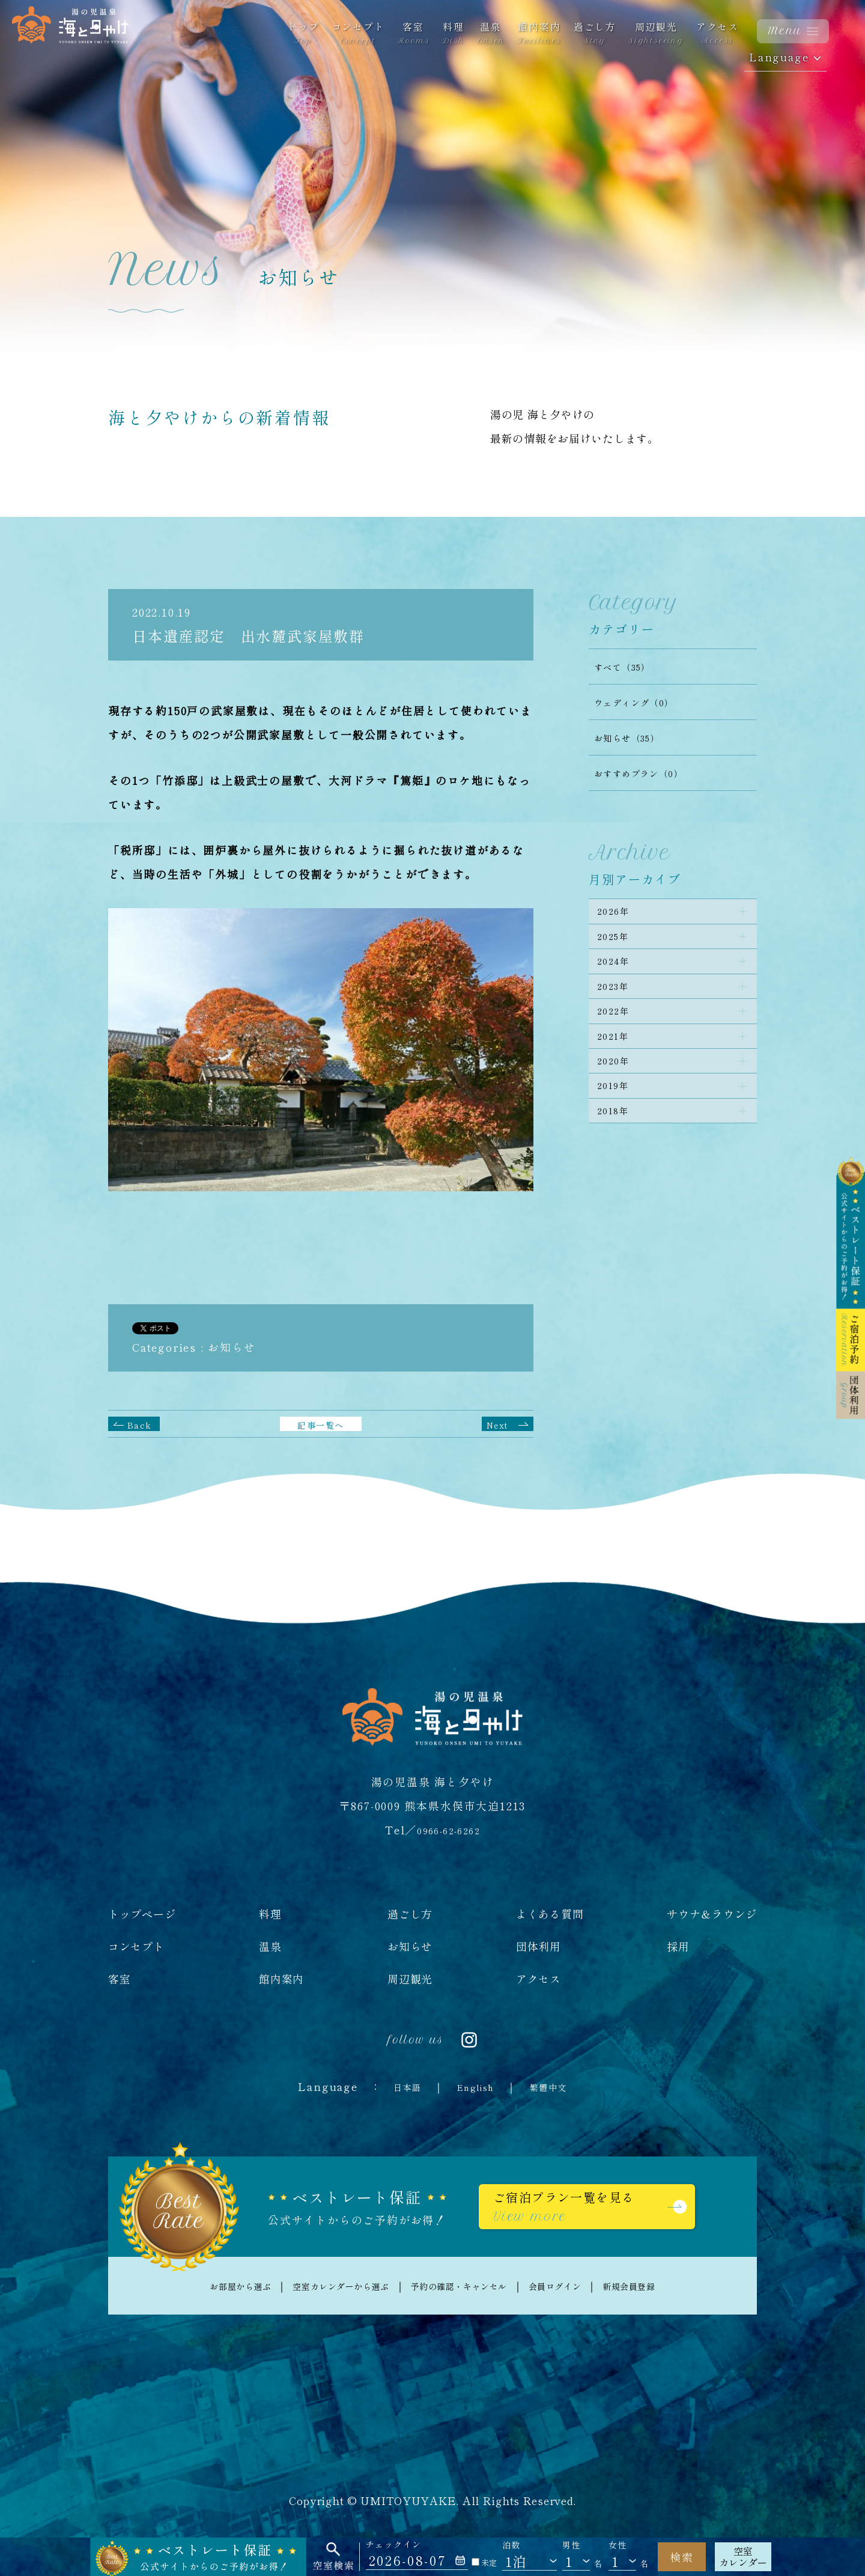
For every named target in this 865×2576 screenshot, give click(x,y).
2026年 (618, 915)
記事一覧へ (321, 1424)
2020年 (618, 1106)
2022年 (618, 1042)
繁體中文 (558, 2086)
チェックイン (394, 2544)
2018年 (618, 1169)
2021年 (618, 1074)
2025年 (618, 946)
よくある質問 (549, 1913)
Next (501, 1424)
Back (141, 1424)
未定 (484, 2562)
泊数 (511, 2545)
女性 (618, 2545)
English (474, 2086)
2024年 (618, 978)
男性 (571, 2545)
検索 (682, 2557)
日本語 (396, 2086)
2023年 (618, 1010)
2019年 (618, 1138)
